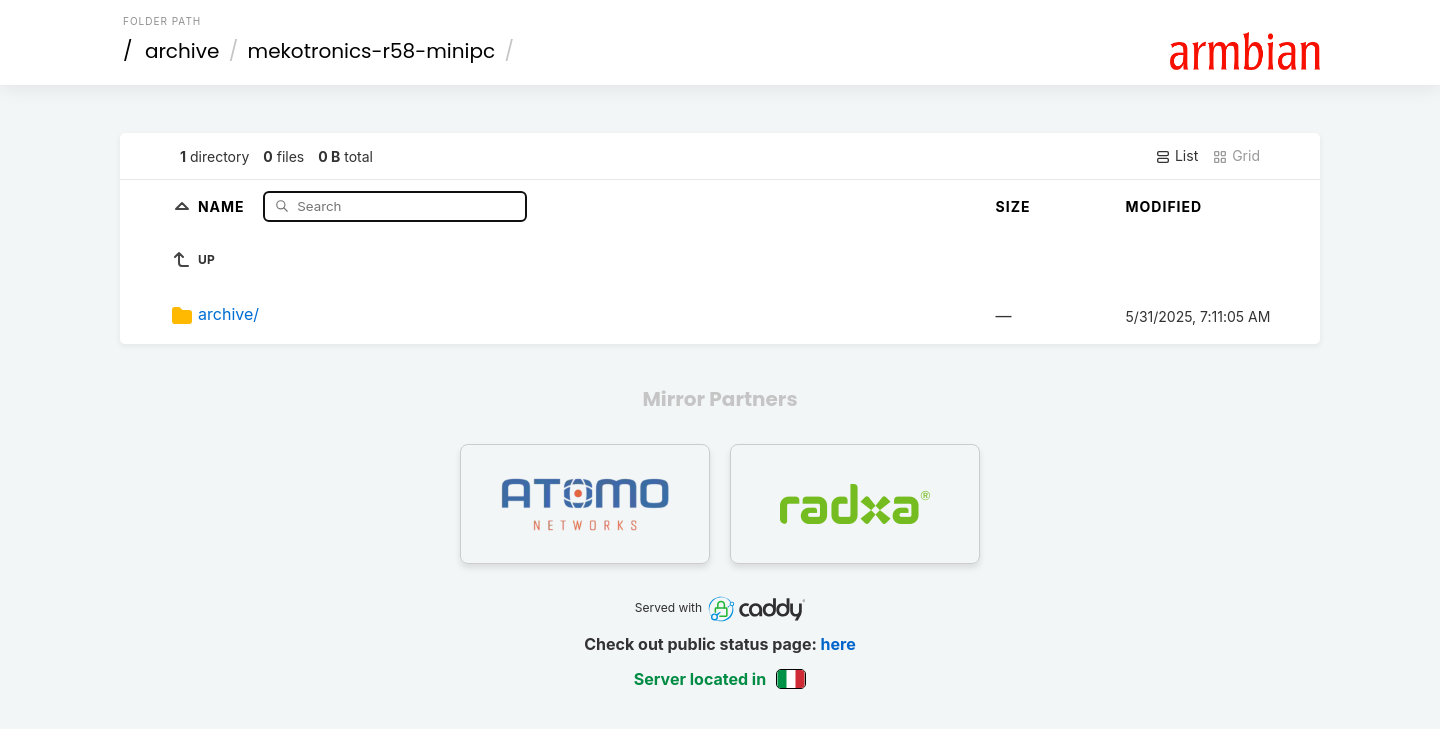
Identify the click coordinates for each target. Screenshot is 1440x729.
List (1176, 156)
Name (223, 205)
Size (1013, 206)
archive (182, 51)
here (838, 644)
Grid (1236, 156)
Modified (1164, 206)
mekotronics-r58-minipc (372, 51)
